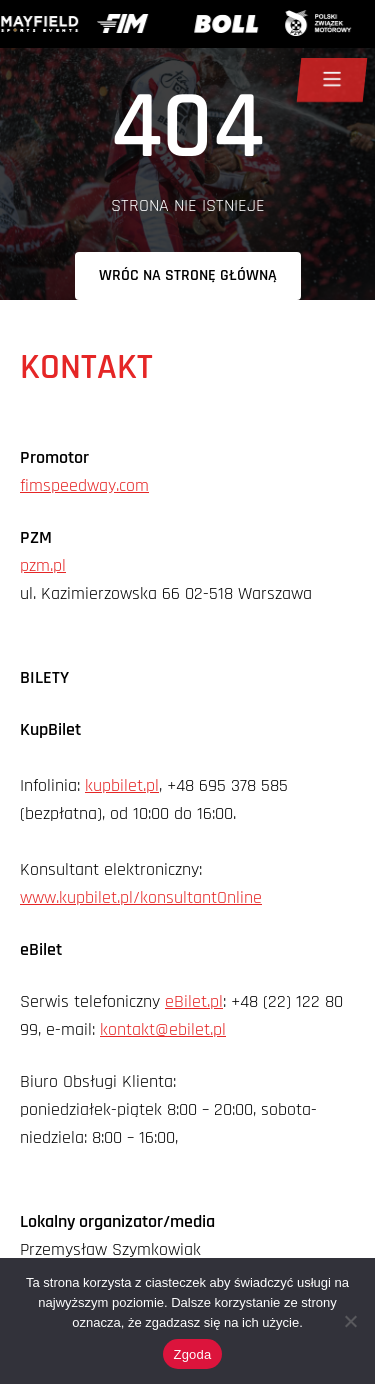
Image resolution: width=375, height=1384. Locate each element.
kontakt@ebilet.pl (163, 1029)
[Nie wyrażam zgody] (350, 1321)
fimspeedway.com (84, 485)
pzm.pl (43, 565)
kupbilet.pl (122, 785)
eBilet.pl (194, 1001)
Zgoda (192, 1354)
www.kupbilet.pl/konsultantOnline (141, 897)
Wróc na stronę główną (188, 275)
